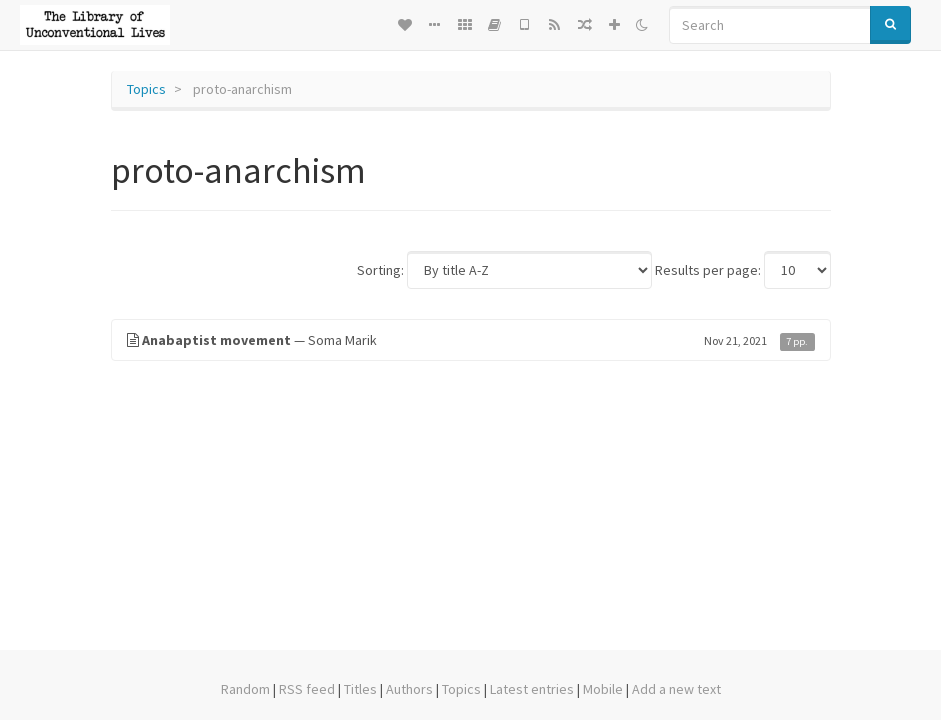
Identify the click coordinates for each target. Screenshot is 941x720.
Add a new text (676, 689)
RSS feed (307, 689)
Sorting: (380, 270)
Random (245, 689)
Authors (409, 689)
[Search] (770, 25)
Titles (360, 689)
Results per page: (708, 270)
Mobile (603, 689)
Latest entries (532, 689)
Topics (146, 89)
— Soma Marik (471, 340)
